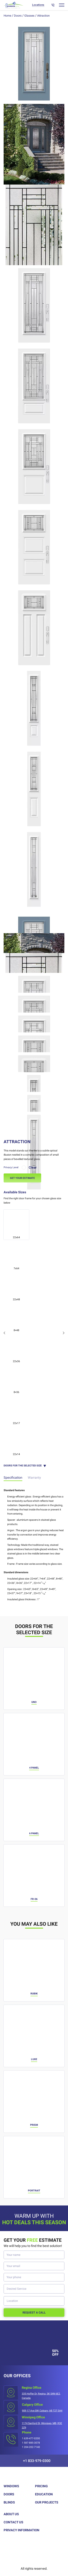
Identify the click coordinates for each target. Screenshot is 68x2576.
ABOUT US (11, 2514)
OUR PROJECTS (46, 2502)
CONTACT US (13, 2522)
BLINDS (9, 2502)
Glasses (29, 15)
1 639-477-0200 (31, 2438)
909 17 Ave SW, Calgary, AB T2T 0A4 (42, 2410)
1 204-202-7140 (31, 2447)
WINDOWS (11, 2486)
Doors (18, 15)
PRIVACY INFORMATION (21, 2530)
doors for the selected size (25, 1465)
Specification (13, 1477)
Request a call (34, 2312)
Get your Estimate (22, 1178)
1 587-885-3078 (31, 2442)
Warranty (34, 1477)
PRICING (41, 2486)
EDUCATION (44, 2494)
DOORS (9, 2494)
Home (7, 15)
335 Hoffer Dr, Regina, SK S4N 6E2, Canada (41, 2395)
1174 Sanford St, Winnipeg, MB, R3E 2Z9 (42, 2425)
